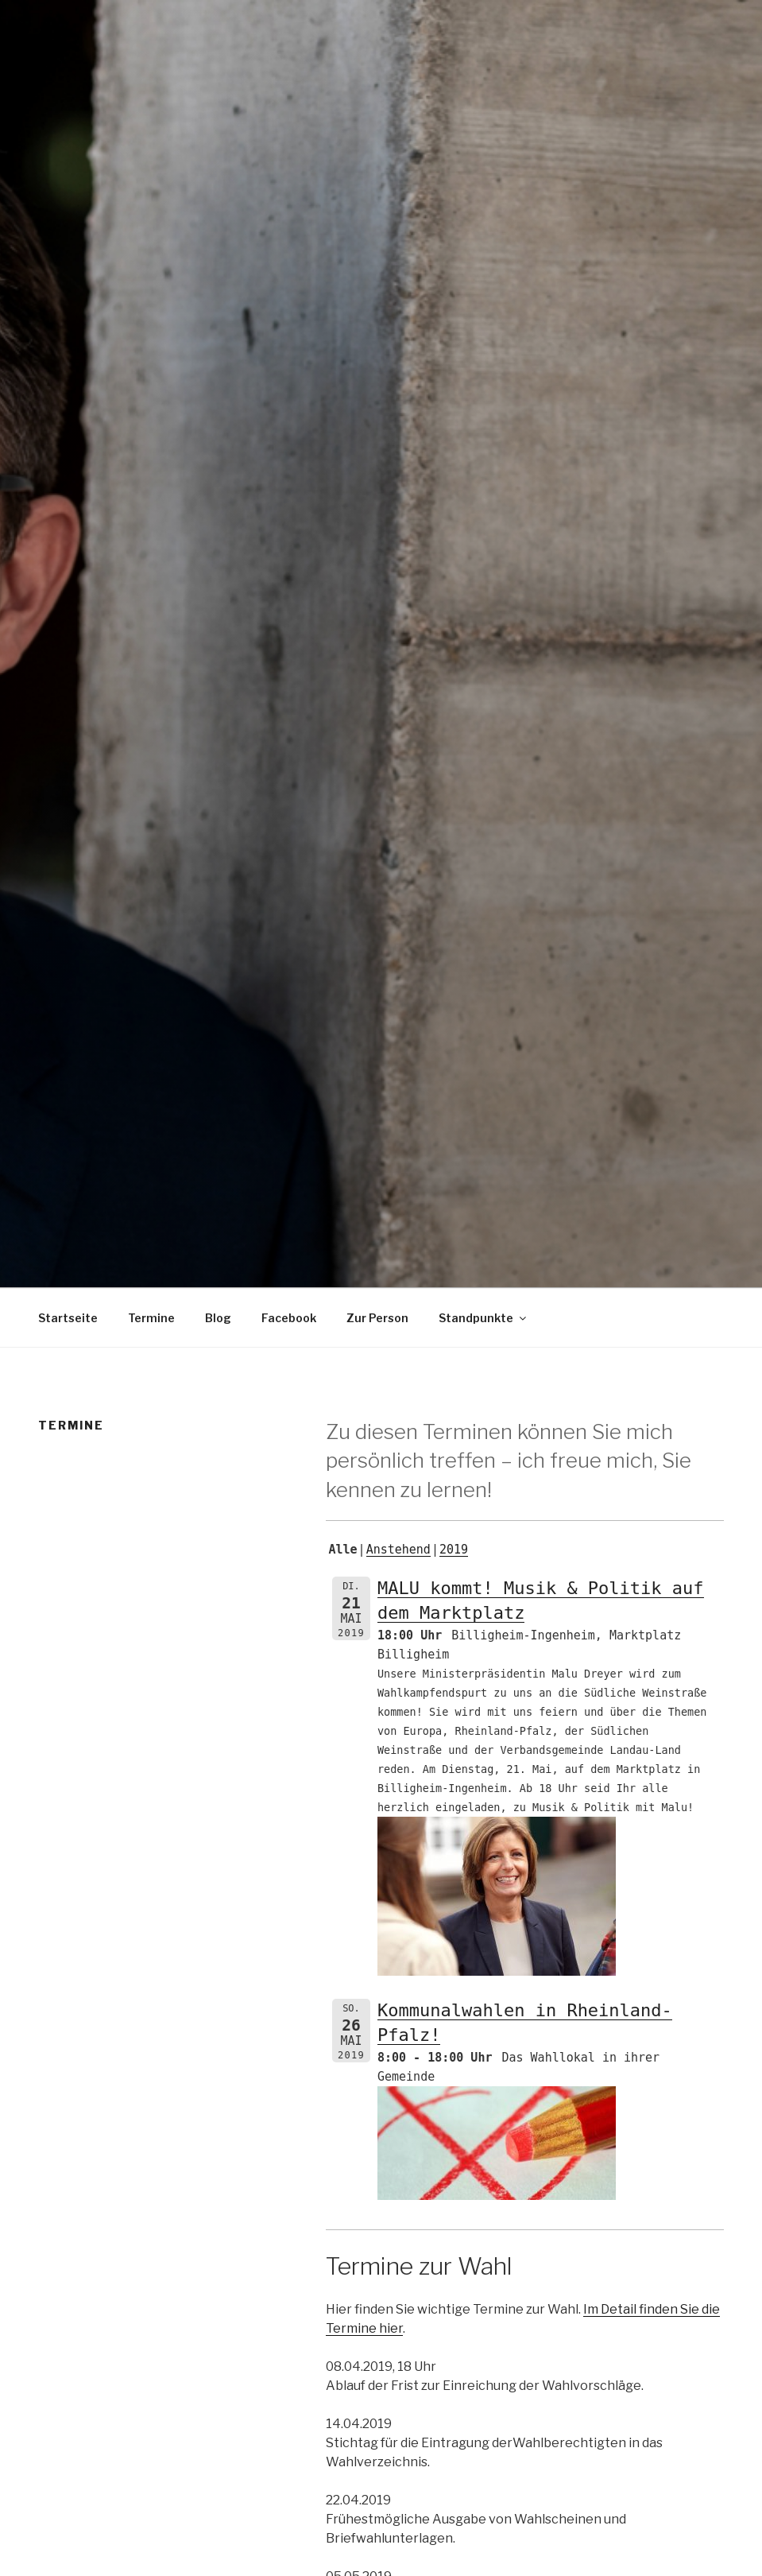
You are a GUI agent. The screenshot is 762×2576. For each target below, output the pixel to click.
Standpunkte (483, 1318)
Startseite (68, 1318)
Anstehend (398, 1549)
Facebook (288, 1318)
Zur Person (377, 1318)
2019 (453, 1549)
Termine (151, 1318)
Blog (218, 1318)
